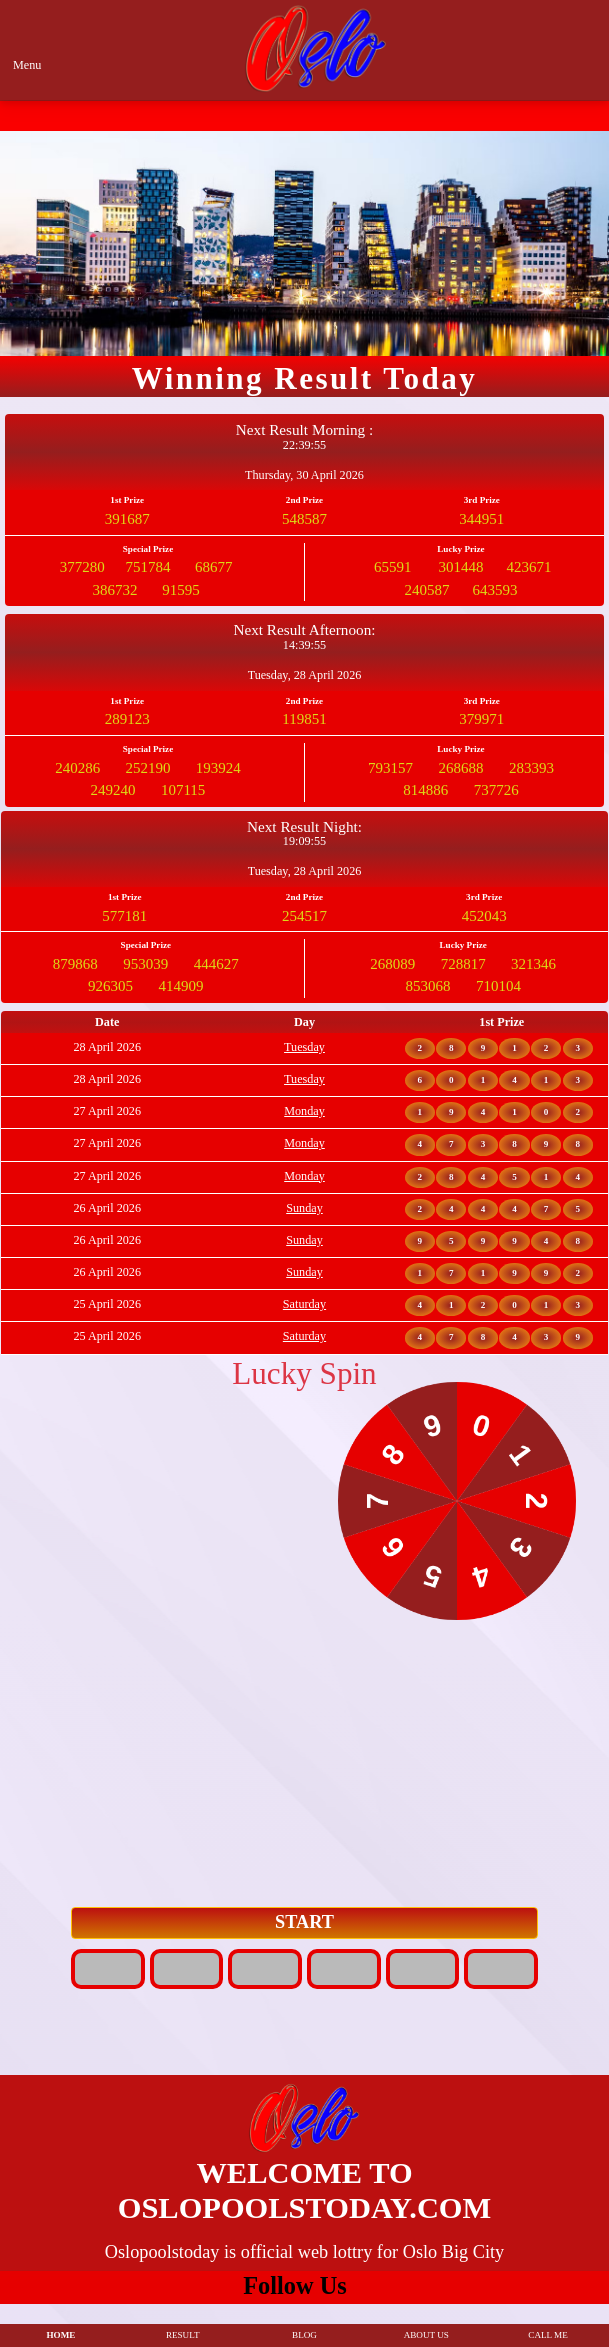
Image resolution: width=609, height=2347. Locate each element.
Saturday (304, 1304)
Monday (304, 1111)
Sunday (304, 1208)
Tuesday (304, 1047)
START (304, 1922)
